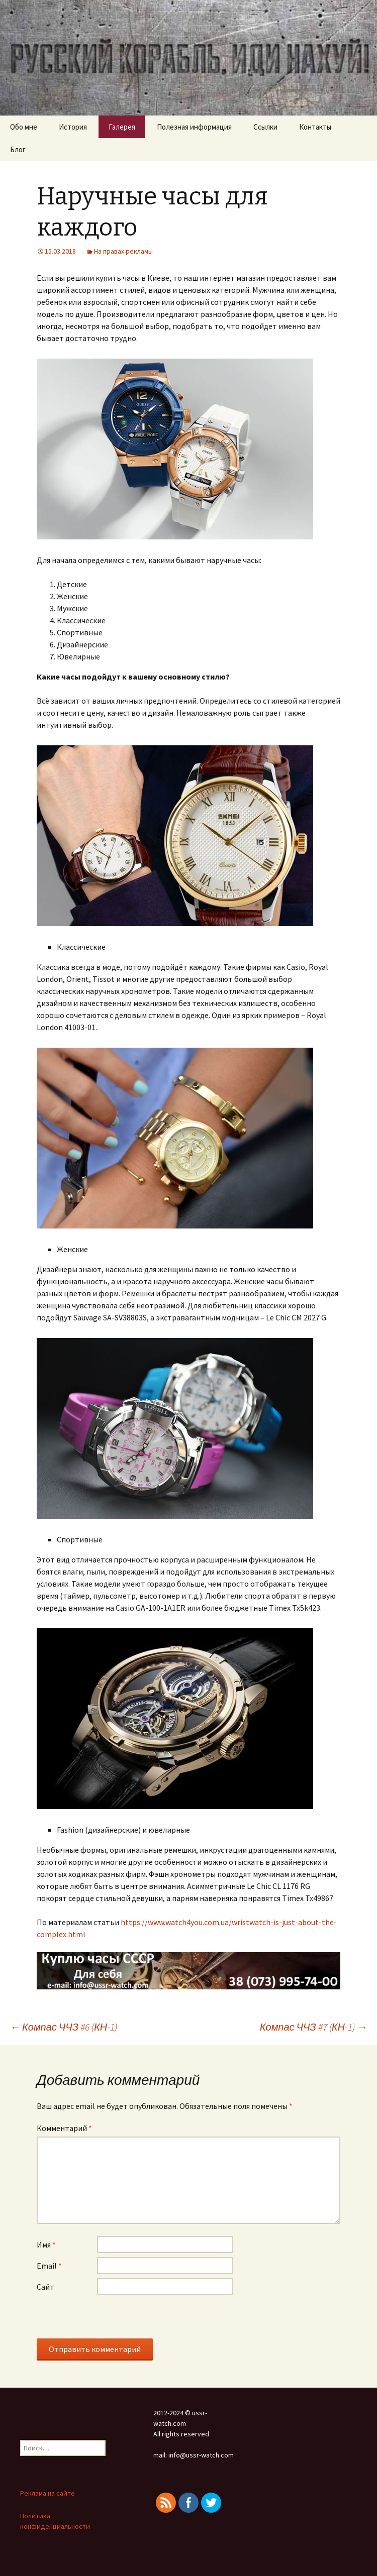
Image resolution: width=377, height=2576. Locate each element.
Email (49, 2266)
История (73, 127)
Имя (46, 2244)
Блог (18, 149)
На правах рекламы (123, 251)
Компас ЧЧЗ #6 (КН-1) (63, 2027)
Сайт (45, 2287)
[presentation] (113, 2318)
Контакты (315, 127)
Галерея (122, 127)
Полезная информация (194, 127)
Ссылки (265, 127)
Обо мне (23, 127)
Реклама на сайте (47, 2493)
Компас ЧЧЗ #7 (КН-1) (313, 2027)
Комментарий (64, 2128)
